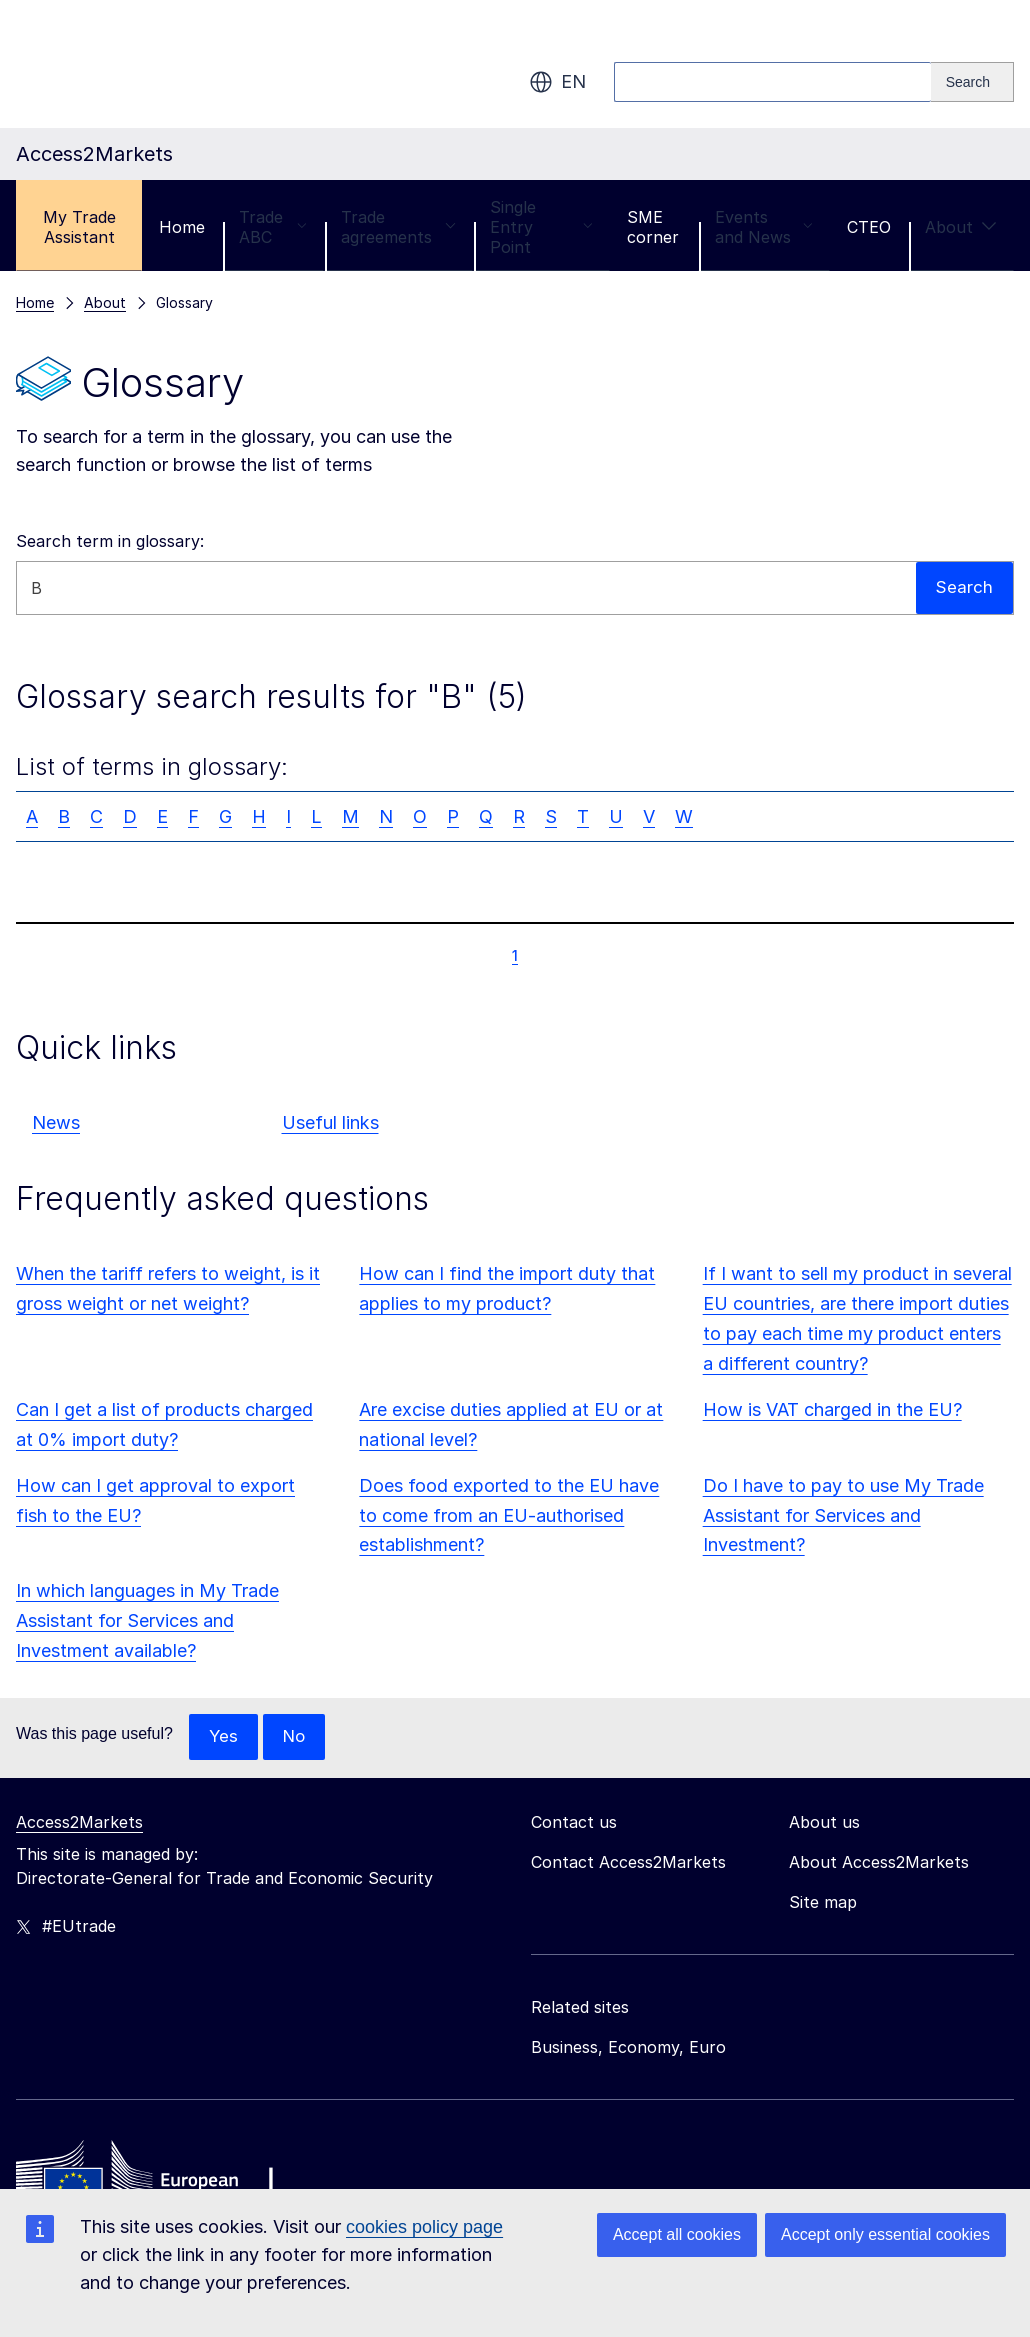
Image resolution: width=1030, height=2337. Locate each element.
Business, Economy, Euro (628, 2048)
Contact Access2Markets (628, 1863)
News (56, 1122)
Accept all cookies (677, 2234)
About (961, 227)
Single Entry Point (541, 227)
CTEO (869, 227)
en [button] (557, 82)
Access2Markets (79, 1823)
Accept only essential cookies (885, 2234)
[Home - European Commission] (161, 2180)
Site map (823, 1903)
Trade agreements (398, 227)
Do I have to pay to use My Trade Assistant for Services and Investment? (843, 1515)
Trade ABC (273, 227)
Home (182, 227)
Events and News (764, 227)
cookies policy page (424, 2227)
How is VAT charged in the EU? (832, 1409)
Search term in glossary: (110, 541)
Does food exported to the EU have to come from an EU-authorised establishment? (509, 1515)
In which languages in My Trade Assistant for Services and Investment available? (147, 1620)
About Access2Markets (879, 1863)
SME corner (653, 227)
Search (964, 587)
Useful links (330, 1122)
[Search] (972, 82)
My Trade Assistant (79, 227)
